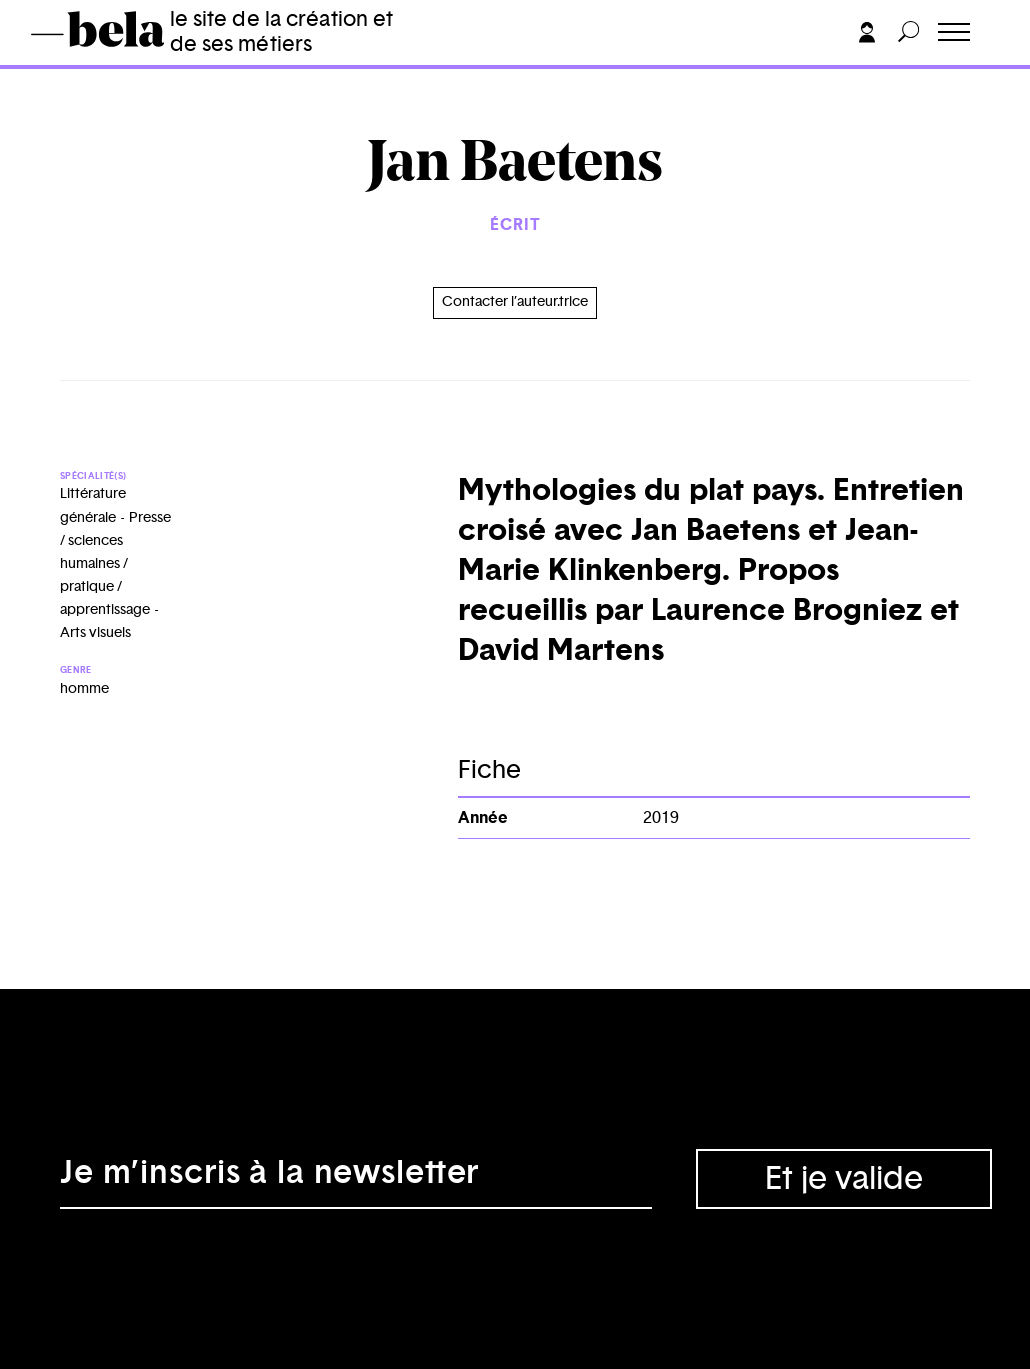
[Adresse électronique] (356, 1179)
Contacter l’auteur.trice (515, 302)
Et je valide (844, 1179)
